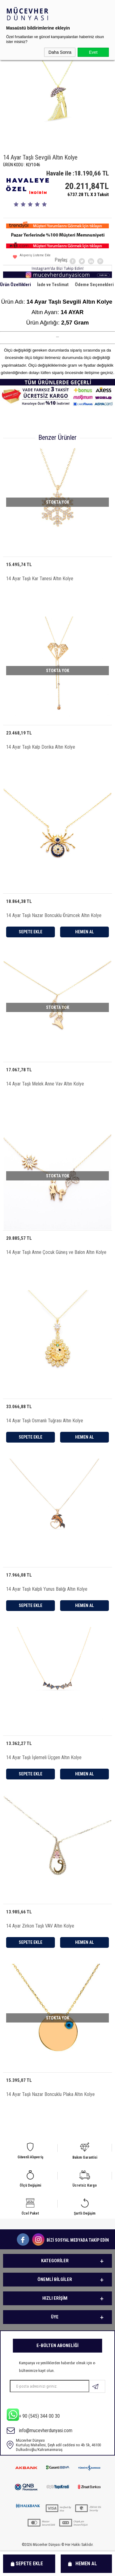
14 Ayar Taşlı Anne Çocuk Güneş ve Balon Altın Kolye (56, 1252)
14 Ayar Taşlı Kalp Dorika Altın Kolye (40, 747)
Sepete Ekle (29, 2563)
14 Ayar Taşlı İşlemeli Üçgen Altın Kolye (44, 1757)
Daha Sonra (59, 52)
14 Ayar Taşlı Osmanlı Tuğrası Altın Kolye (44, 1421)
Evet (93, 52)
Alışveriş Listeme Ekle (32, 258)
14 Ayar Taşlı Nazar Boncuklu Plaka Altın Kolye (50, 2094)
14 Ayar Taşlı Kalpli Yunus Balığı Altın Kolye (46, 1589)
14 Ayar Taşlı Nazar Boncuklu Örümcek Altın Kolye (54, 915)
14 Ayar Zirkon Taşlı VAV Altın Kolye (40, 1926)
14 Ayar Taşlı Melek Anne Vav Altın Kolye (45, 1084)
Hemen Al (86, 2563)
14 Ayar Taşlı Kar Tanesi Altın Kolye (39, 578)
